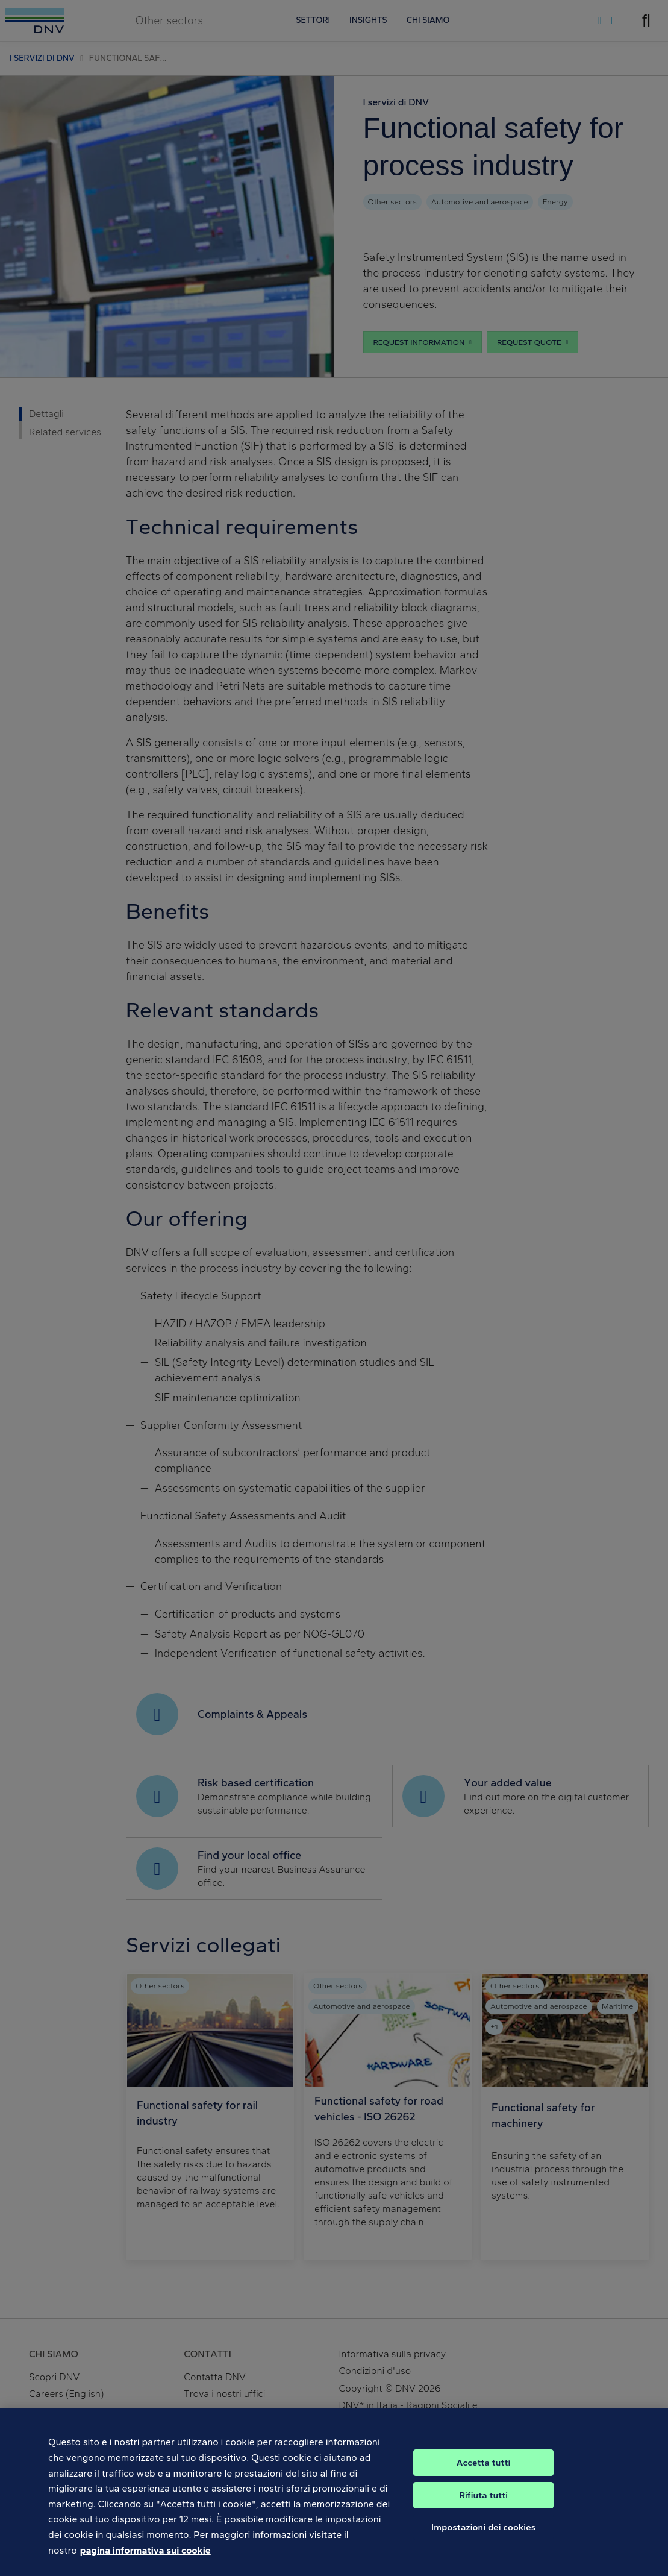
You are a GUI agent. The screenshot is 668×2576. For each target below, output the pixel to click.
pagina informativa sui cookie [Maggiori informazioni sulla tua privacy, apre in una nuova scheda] (145, 2559)
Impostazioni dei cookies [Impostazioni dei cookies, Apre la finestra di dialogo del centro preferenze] (483, 2536)
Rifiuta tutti (483, 2504)
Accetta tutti (484, 2472)
